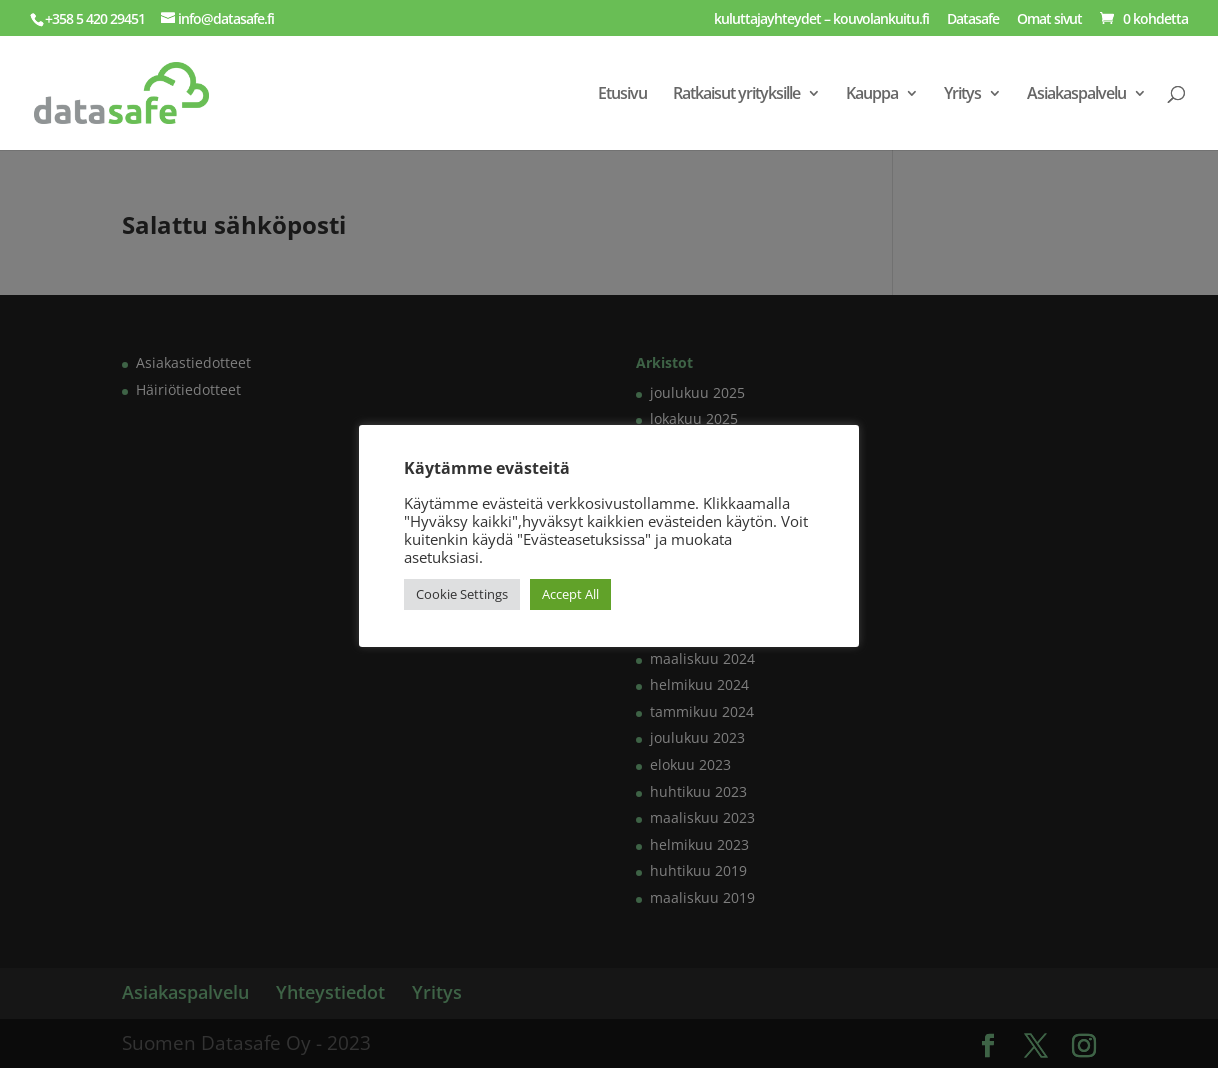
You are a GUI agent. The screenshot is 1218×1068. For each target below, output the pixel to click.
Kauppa (872, 95)
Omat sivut (1049, 20)
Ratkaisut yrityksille (736, 95)
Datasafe (973, 20)
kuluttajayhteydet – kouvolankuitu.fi (821, 20)
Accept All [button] (570, 594)
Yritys (962, 95)
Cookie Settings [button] (462, 594)
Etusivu (622, 95)
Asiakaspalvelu (1076, 95)
